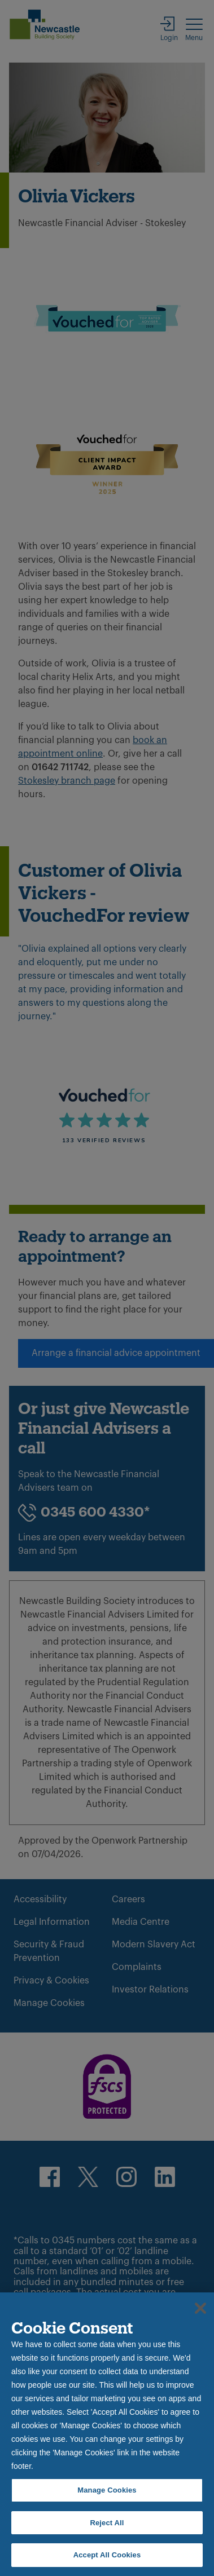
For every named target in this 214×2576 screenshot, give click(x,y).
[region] (107, 2434)
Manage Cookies (106, 2490)
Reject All (107, 2522)
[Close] (200, 2308)
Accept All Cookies (107, 2555)
